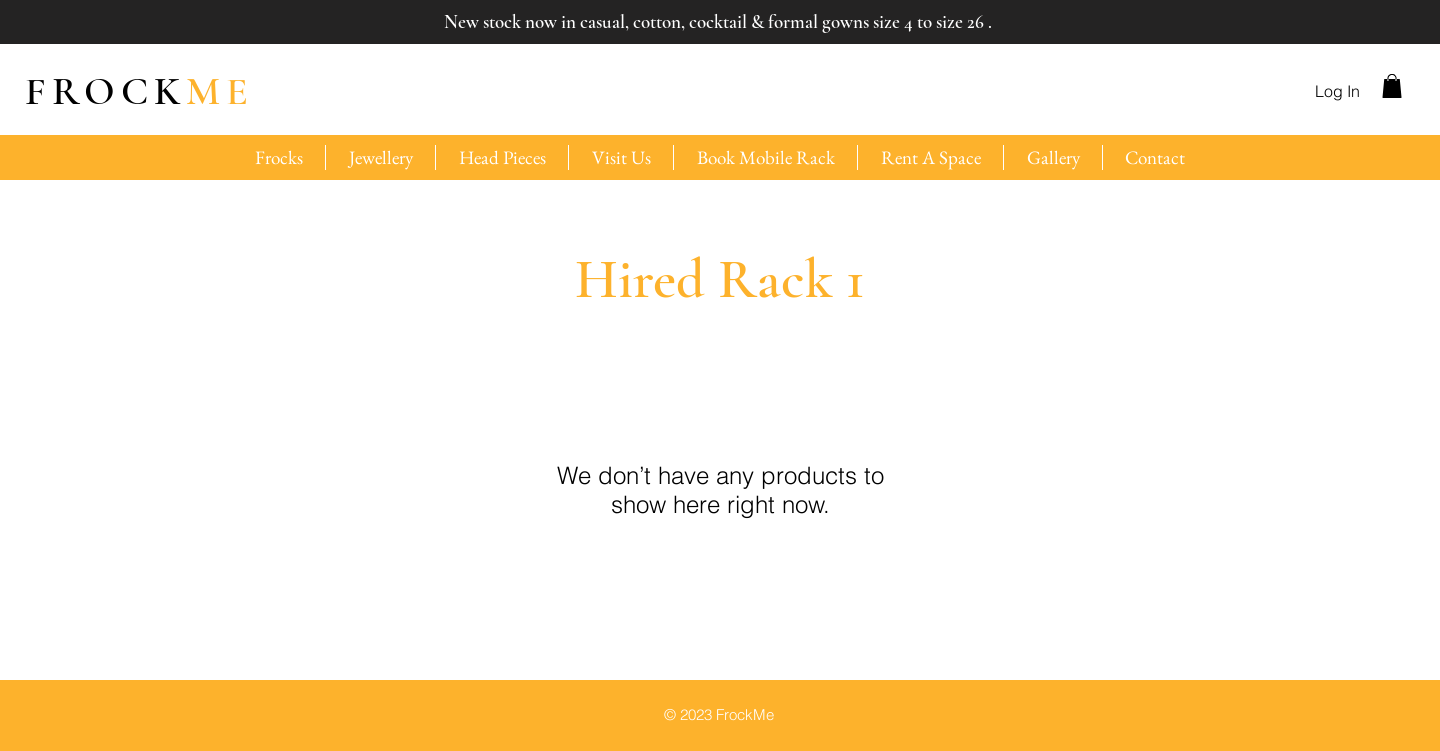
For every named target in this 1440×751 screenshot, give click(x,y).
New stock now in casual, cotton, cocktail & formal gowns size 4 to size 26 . (718, 21)
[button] (1392, 86)
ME (139, 91)
